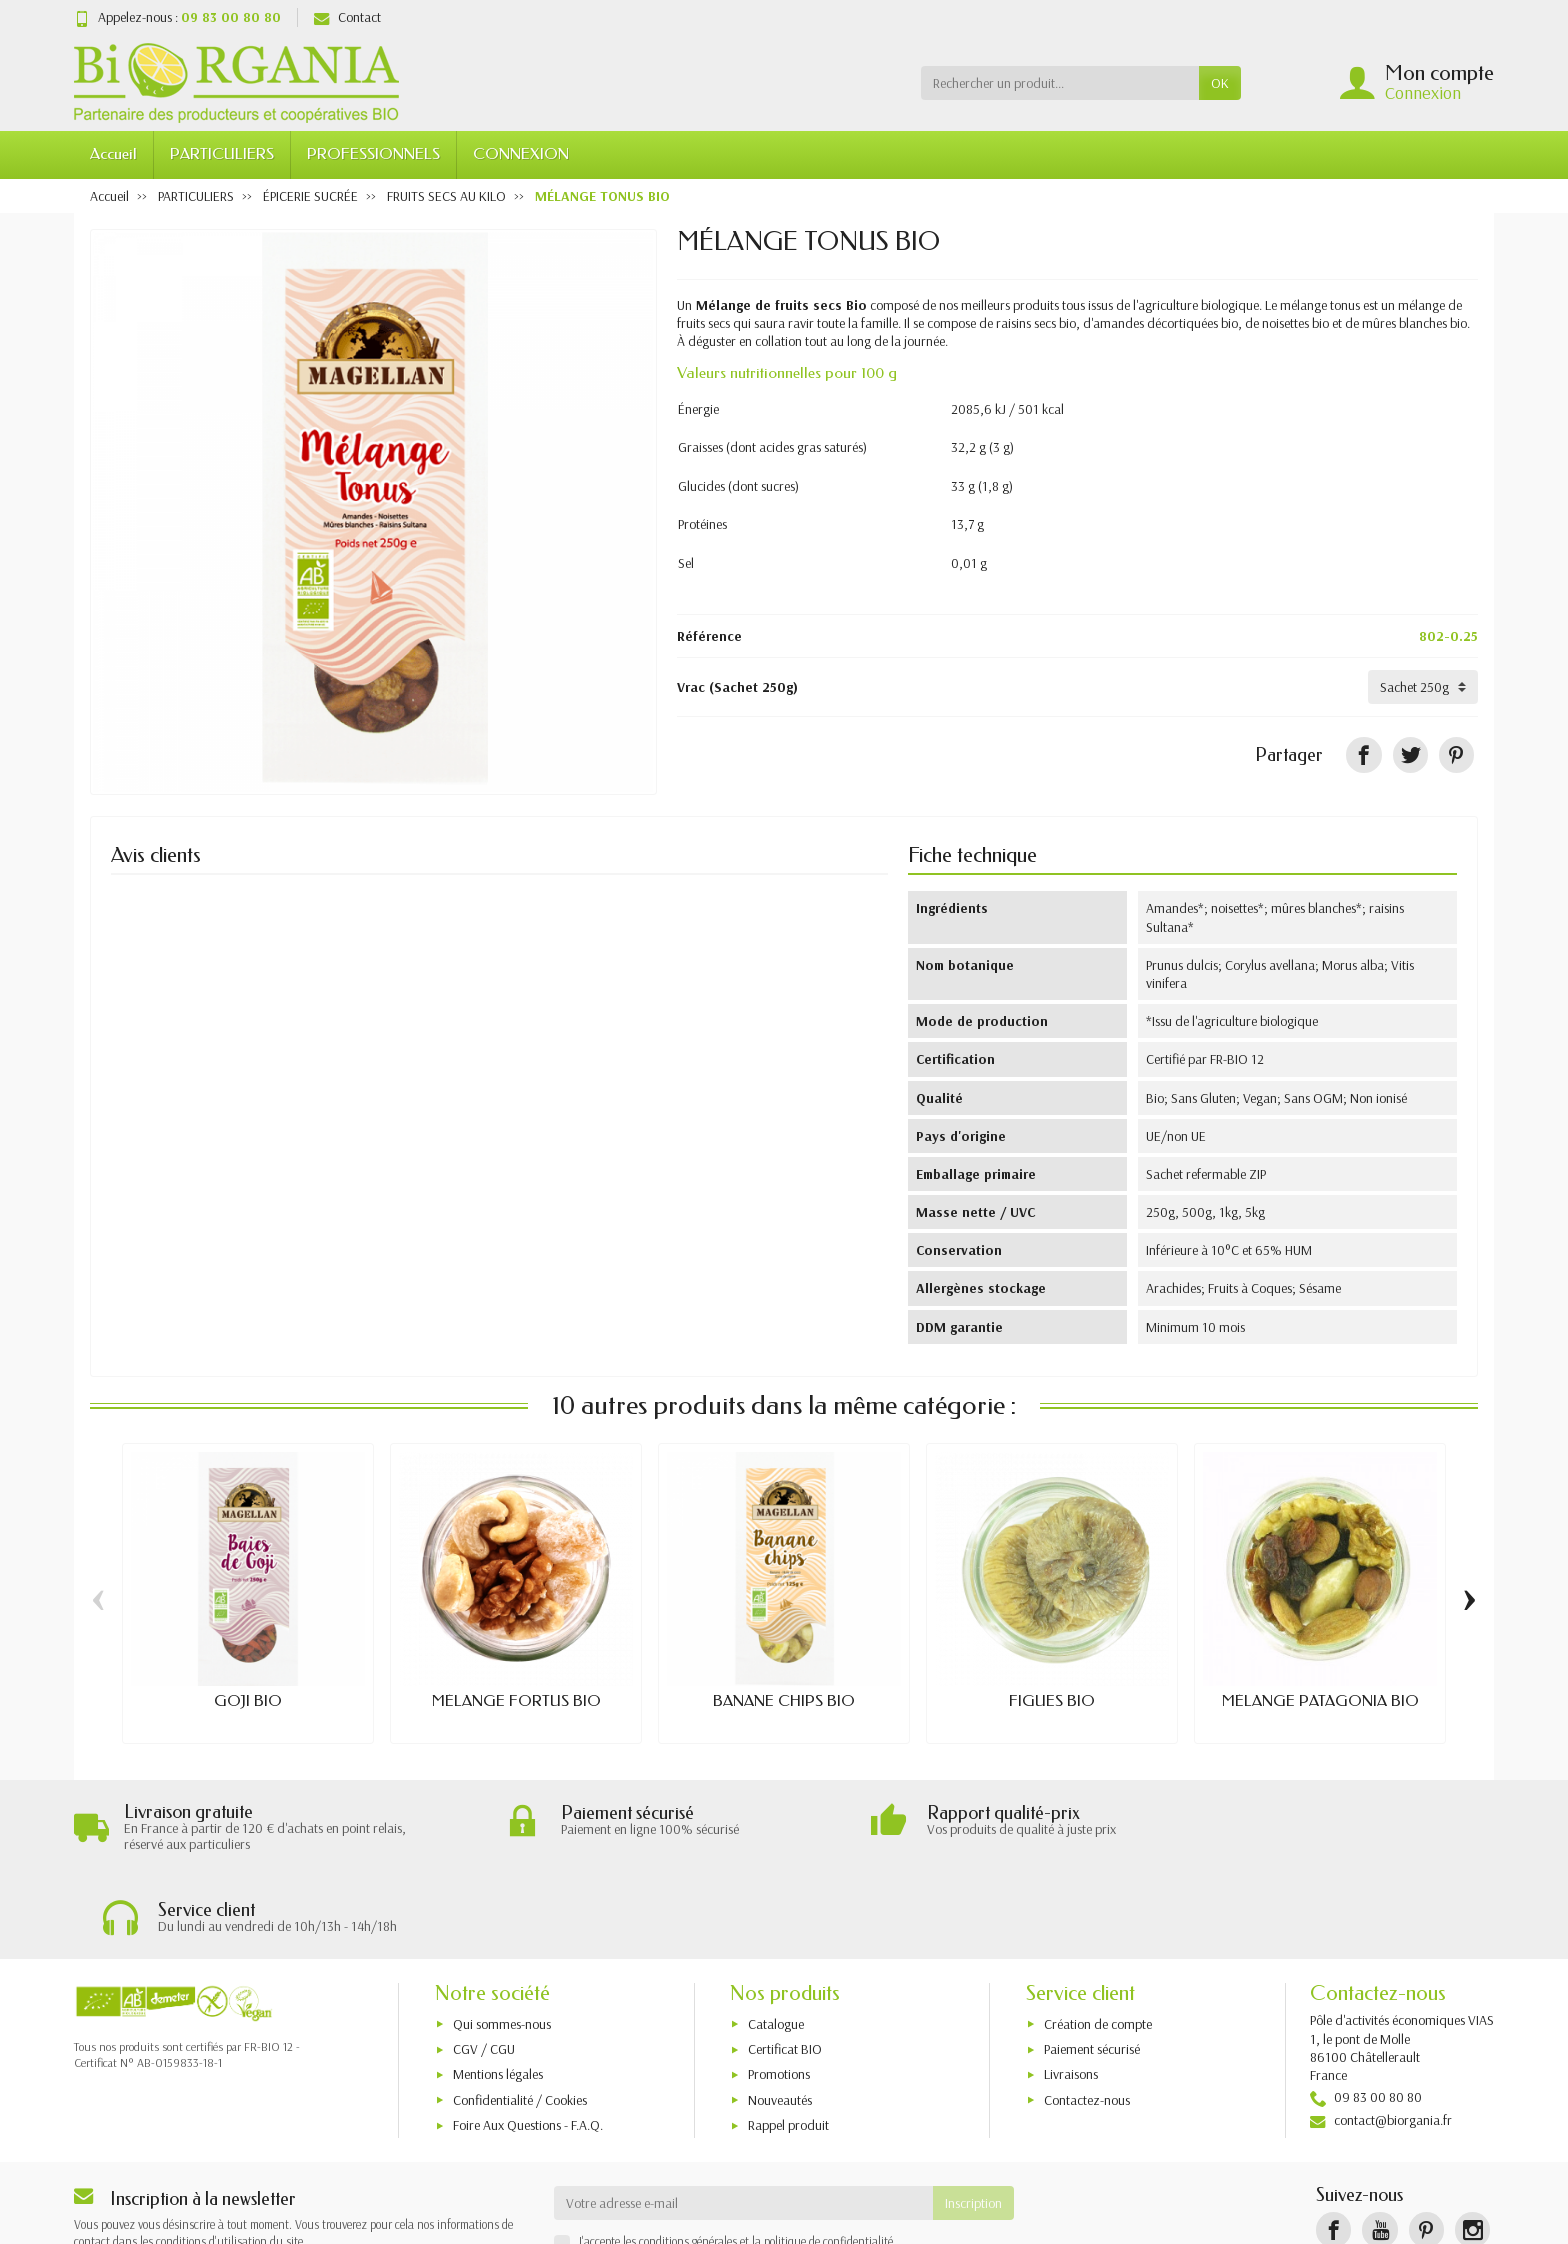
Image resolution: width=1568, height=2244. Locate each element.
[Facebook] (1333, 2148)
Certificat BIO (785, 1967)
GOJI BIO (248, 1701)
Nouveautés (780, 2018)
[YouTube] (1379, 2148)
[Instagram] (1472, 2148)
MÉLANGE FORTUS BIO (516, 1701)
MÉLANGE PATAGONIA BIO (1320, 1701)
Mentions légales (498, 1992)
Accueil (113, 154)
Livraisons (1071, 1992)
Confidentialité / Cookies (520, 2018)
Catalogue (776, 1942)
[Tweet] (1410, 754)
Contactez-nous (1087, 2018)
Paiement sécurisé (1092, 1967)
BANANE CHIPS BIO (784, 1701)
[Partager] (1363, 754)
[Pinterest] (1456, 754)
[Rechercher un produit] (1060, 83)
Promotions (779, 1992)
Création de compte (1098, 1942)
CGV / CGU (484, 1967)
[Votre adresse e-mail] (743, 2121)
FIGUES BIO (1052, 1701)
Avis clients (156, 855)
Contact (347, 17)
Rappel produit (788, 2043)
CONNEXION (521, 154)
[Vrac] (1423, 687)
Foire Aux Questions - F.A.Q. (528, 2043)
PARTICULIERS (222, 154)
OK (1220, 83)
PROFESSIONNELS (373, 154)
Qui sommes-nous (502, 1942)
